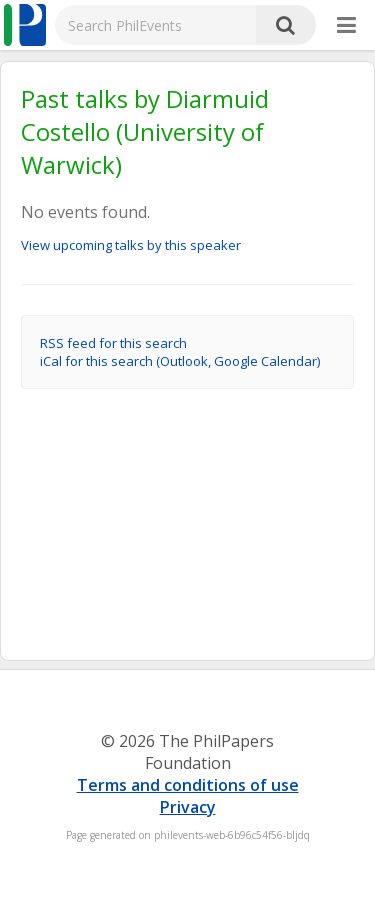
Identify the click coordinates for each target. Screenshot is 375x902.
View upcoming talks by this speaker (131, 245)
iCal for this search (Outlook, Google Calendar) (180, 361)
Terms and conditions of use (188, 785)
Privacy (188, 807)
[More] (346, 26)
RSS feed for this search (113, 343)
